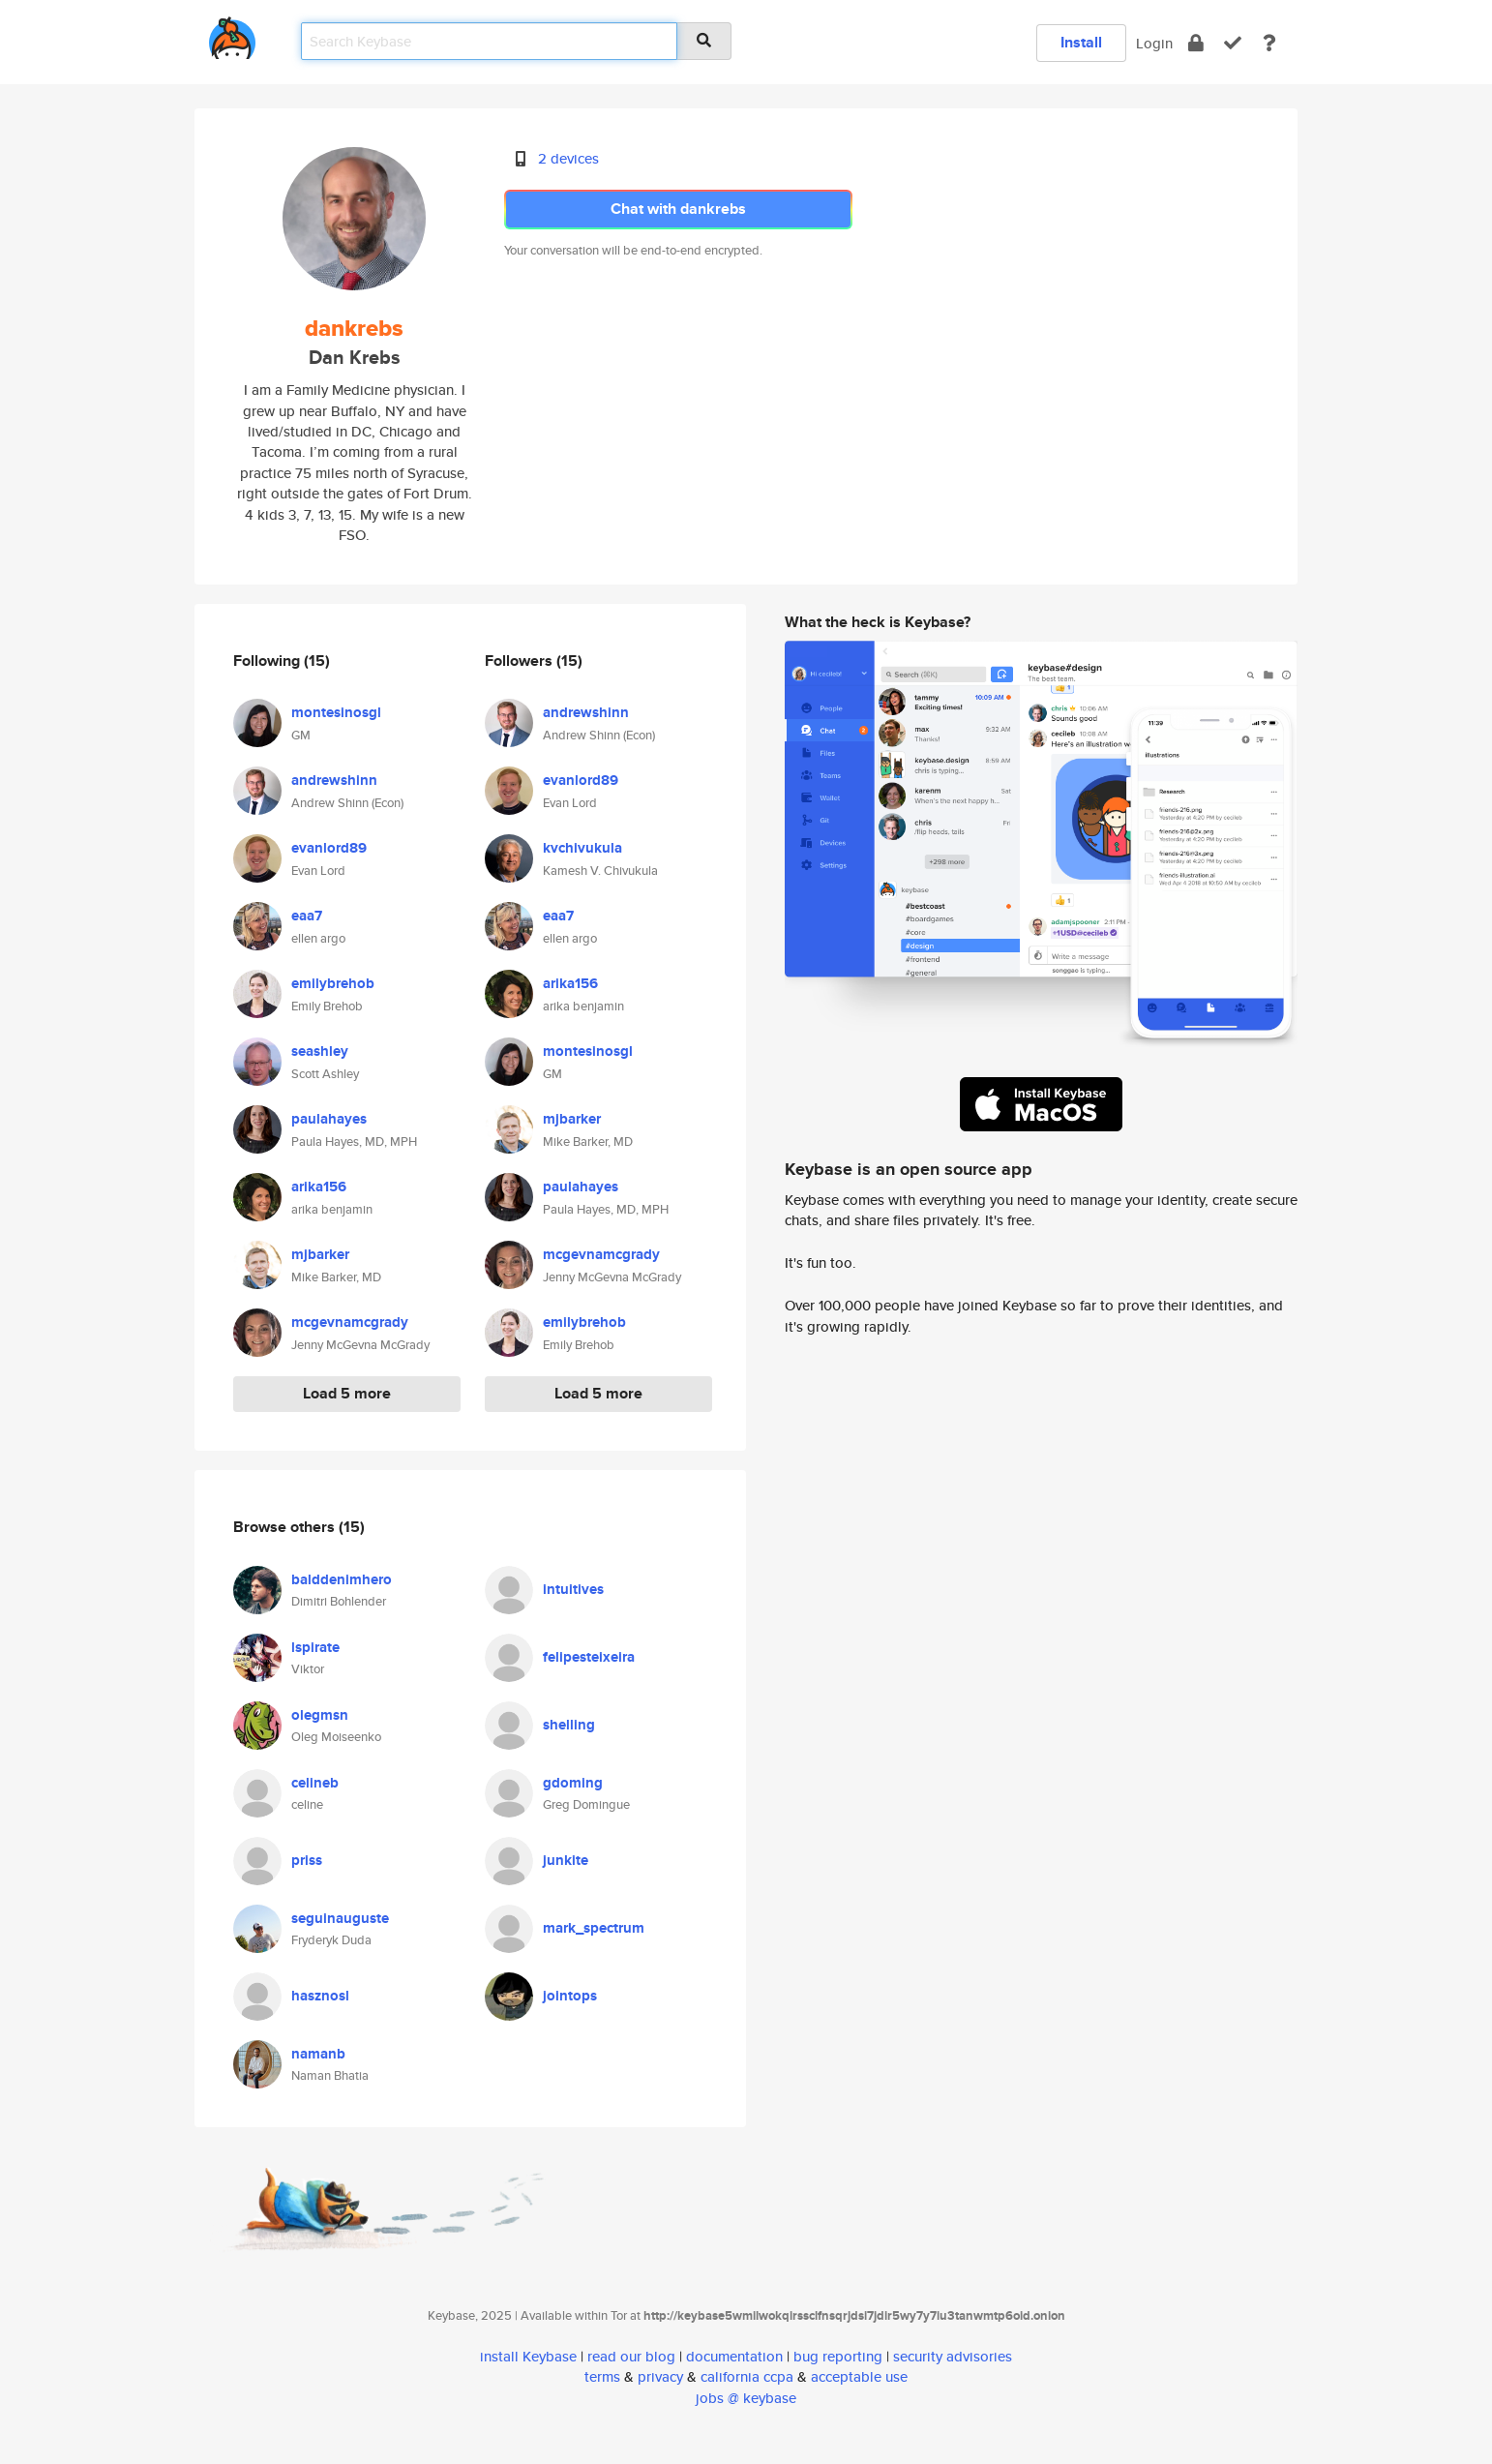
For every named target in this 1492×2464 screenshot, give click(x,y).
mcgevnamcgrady (349, 1322)
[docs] (1269, 43)
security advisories (952, 2356)
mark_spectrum (593, 1927)
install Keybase (528, 2356)
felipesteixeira (589, 1657)
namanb (318, 2053)
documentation (734, 2356)
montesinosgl (336, 712)
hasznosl (320, 1995)
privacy (660, 2376)
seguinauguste (340, 1918)
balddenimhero (341, 1579)
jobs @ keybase (746, 2398)
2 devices (568, 158)
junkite (565, 1860)
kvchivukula (582, 847)
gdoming (573, 1782)
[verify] (1232, 43)
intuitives (573, 1589)
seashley (319, 1051)
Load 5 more (347, 1393)
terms (602, 2376)
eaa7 (306, 915)
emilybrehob (332, 983)
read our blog (631, 2356)
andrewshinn (334, 780)
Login (1154, 43)
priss (306, 1860)
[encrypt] (1196, 43)
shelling (569, 1724)
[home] (232, 34)
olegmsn (319, 1715)
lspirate (315, 1647)
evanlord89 (329, 847)
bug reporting (837, 2356)
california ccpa (747, 2376)
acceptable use (859, 2376)
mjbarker (320, 1254)
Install (1081, 42)
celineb (315, 1782)
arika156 (318, 1186)
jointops (570, 1995)
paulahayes (329, 1118)
